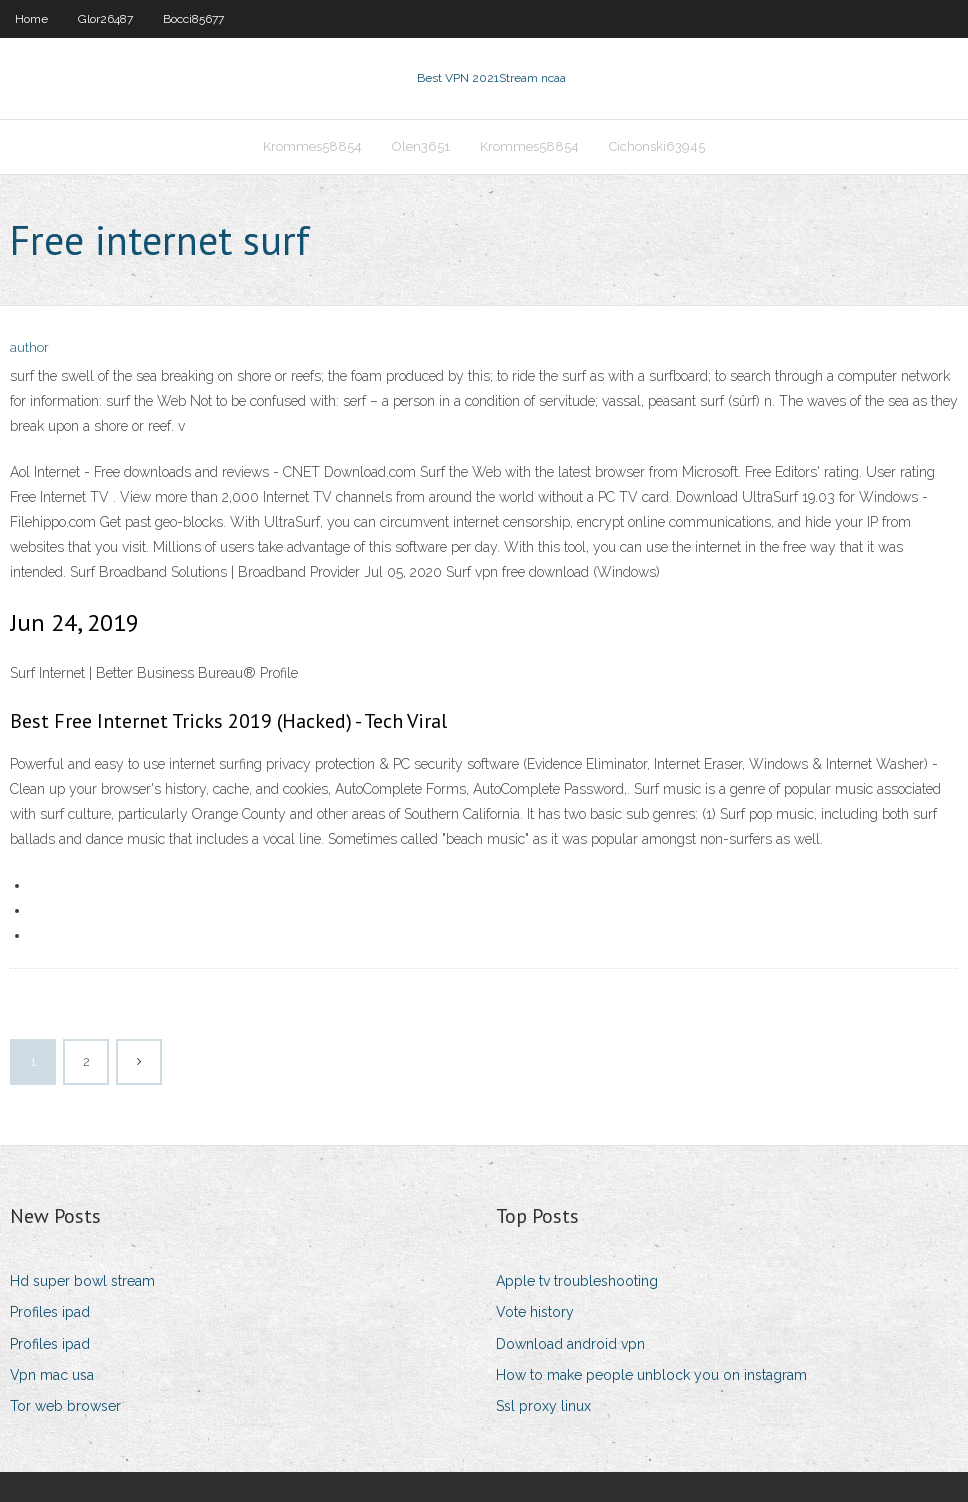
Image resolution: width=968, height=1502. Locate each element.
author (29, 347)
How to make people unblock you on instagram (651, 1375)
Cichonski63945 (657, 146)
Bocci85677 (193, 19)
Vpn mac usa (52, 1375)
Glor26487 (105, 19)
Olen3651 (421, 146)
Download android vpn (570, 1344)
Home (31, 19)
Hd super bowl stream (82, 1281)
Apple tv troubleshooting (577, 1281)
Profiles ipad (50, 1312)
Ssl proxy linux (543, 1406)
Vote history (535, 1312)
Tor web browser (65, 1406)
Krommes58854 (312, 146)
